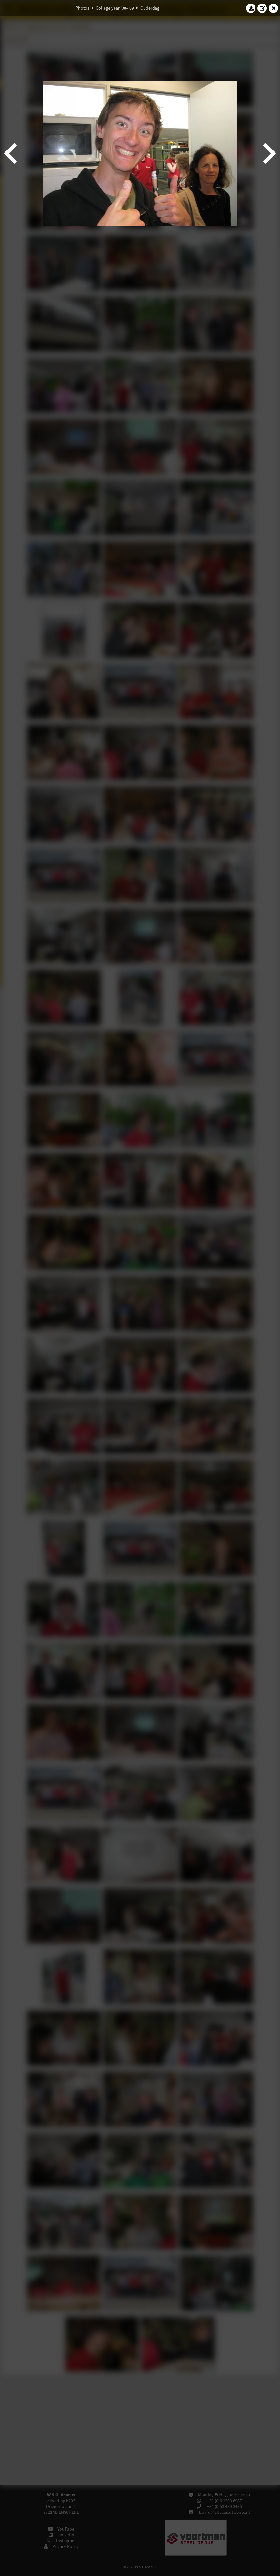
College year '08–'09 (115, 8)
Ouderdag (149, 8)
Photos (82, 8)
